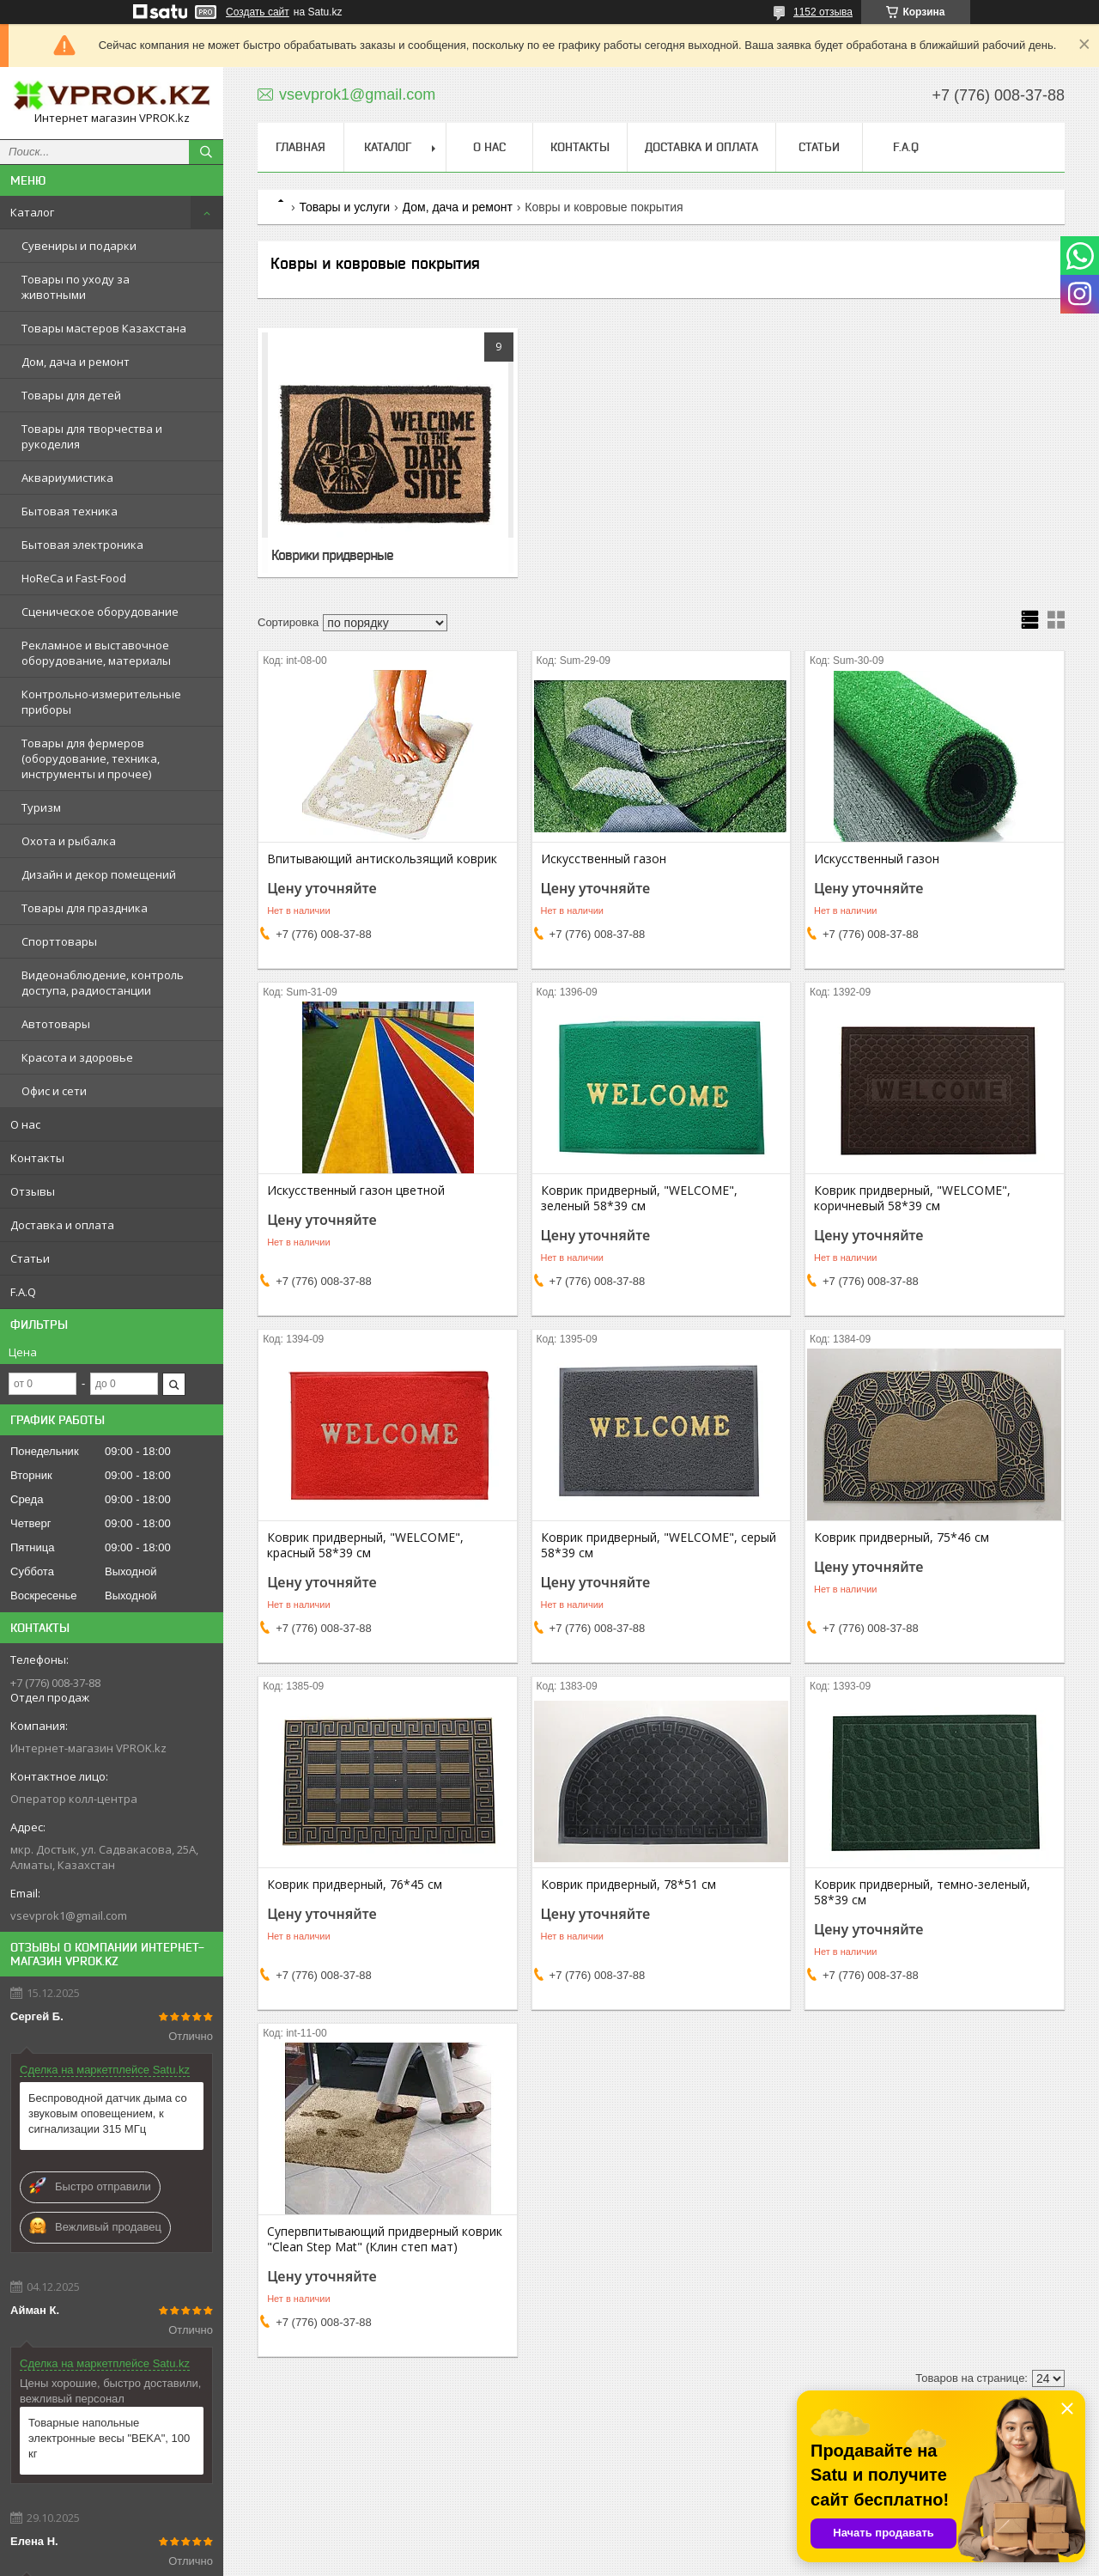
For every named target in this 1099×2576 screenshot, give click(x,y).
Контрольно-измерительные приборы (101, 701)
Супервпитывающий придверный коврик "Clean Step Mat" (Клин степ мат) (384, 2239)
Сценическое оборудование (100, 611)
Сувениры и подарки (79, 245)
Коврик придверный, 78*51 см (628, 1884)
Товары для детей (71, 395)
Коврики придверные (332, 555)
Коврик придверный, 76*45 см (354, 1884)
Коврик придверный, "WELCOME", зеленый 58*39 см (639, 1198)
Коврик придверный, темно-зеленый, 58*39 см (922, 1892)
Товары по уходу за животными (75, 286)
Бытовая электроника (82, 544)
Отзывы (32, 1191)
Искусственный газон (603, 859)
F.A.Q (23, 1292)
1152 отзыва (823, 12)
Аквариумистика (67, 477)
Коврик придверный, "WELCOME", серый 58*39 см (658, 1545)
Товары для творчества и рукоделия (91, 436)
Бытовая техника (69, 511)
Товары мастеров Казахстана (103, 328)
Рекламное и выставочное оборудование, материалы (96, 652)
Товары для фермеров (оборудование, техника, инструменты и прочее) (90, 758)
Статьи (30, 1258)
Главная (300, 147)
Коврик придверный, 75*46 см (901, 1537)
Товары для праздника (84, 908)
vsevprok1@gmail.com (68, 1915)
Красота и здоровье (77, 1057)
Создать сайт (257, 12)
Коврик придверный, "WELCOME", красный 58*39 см (365, 1545)
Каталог (32, 212)
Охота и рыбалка (68, 841)
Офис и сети (54, 1091)
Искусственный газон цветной (356, 1190)
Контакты (37, 1158)
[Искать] (206, 152)
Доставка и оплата (62, 1225)
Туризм (41, 807)
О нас (25, 1124)
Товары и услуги (344, 207)
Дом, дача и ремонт (75, 361)
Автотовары (55, 1024)
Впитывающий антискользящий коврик (382, 859)
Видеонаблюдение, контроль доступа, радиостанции (102, 982)
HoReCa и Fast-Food (73, 578)
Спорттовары (59, 941)
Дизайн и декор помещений (98, 874)
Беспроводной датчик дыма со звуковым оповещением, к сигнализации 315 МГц (107, 2113)
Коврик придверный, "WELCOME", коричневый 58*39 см (912, 1198)
